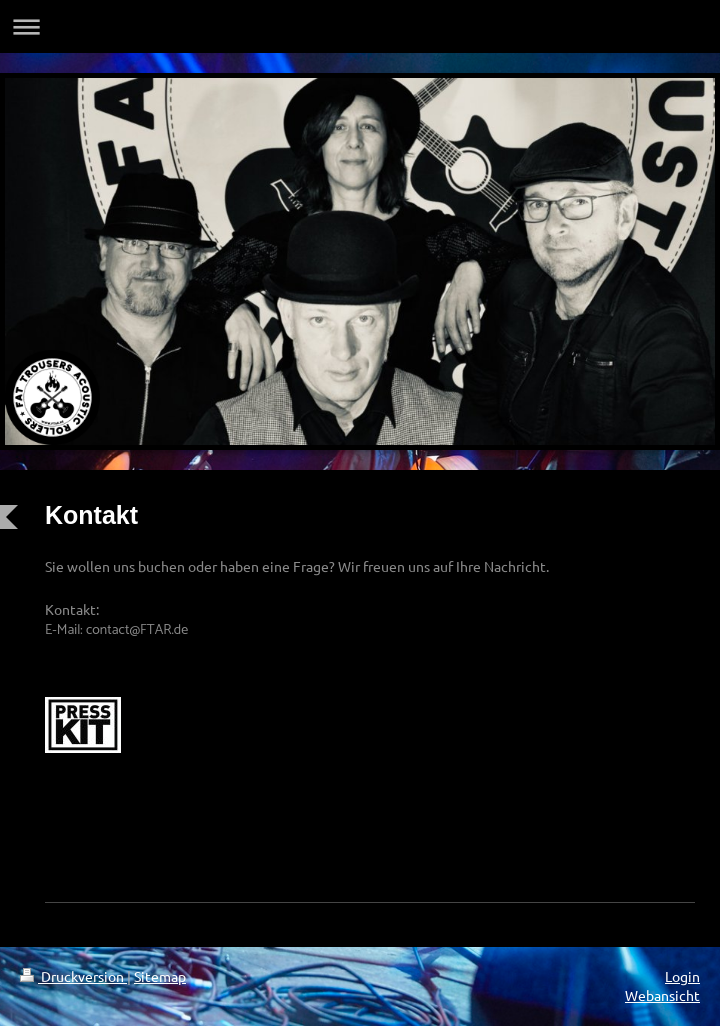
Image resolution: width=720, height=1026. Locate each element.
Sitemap (160, 976)
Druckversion (73, 976)
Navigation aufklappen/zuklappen (360, 26)
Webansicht (662, 995)
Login (682, 976)
